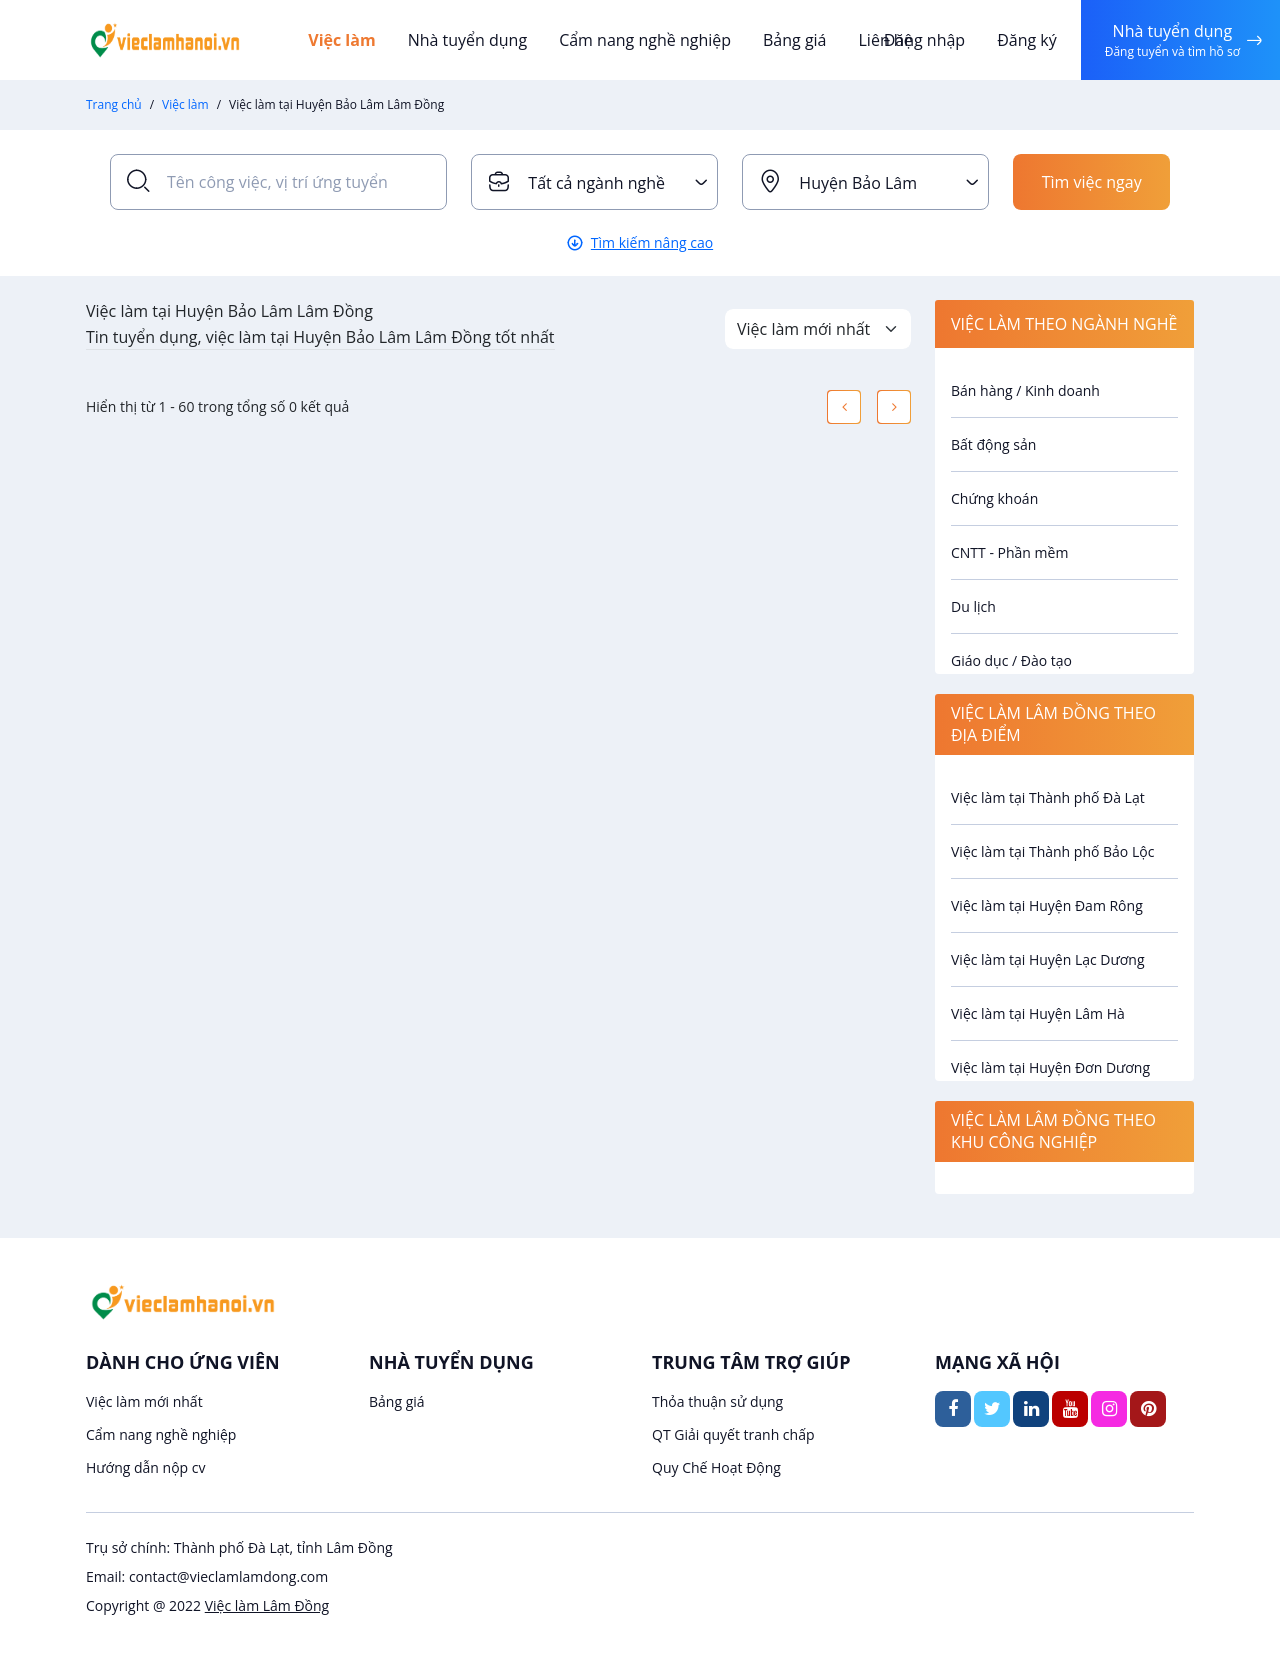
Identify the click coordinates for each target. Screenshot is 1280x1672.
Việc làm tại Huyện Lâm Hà (1038, 1013)
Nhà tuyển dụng (468, 40)
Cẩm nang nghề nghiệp (645, 40)
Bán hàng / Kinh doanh (1025, 390)
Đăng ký (1027, 40)
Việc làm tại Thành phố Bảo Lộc (1052, 851)
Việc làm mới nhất (144, 1401)
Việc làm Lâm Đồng (267, 1605)
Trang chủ (114, 104)
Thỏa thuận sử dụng (717, 1401)
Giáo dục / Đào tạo (1011, 660)
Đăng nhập (924, 40)
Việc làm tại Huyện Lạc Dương (1048, 959)
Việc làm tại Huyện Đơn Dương (1050, 1067)
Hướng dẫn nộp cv (145, 1467)
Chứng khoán (994, 498)
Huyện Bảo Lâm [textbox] (858, 183)
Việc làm (341, 40)
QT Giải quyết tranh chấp (733, 1434)
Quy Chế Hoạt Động (716, 1467)
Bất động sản (993, 444)
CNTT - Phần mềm (1009, 552)
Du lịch (973, 606)
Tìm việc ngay (1092, 182)
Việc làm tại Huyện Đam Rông (1047, 905)
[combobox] (594, 182)
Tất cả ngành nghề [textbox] (596, 183)
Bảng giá (795, 40)
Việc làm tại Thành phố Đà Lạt (1048, 797)
